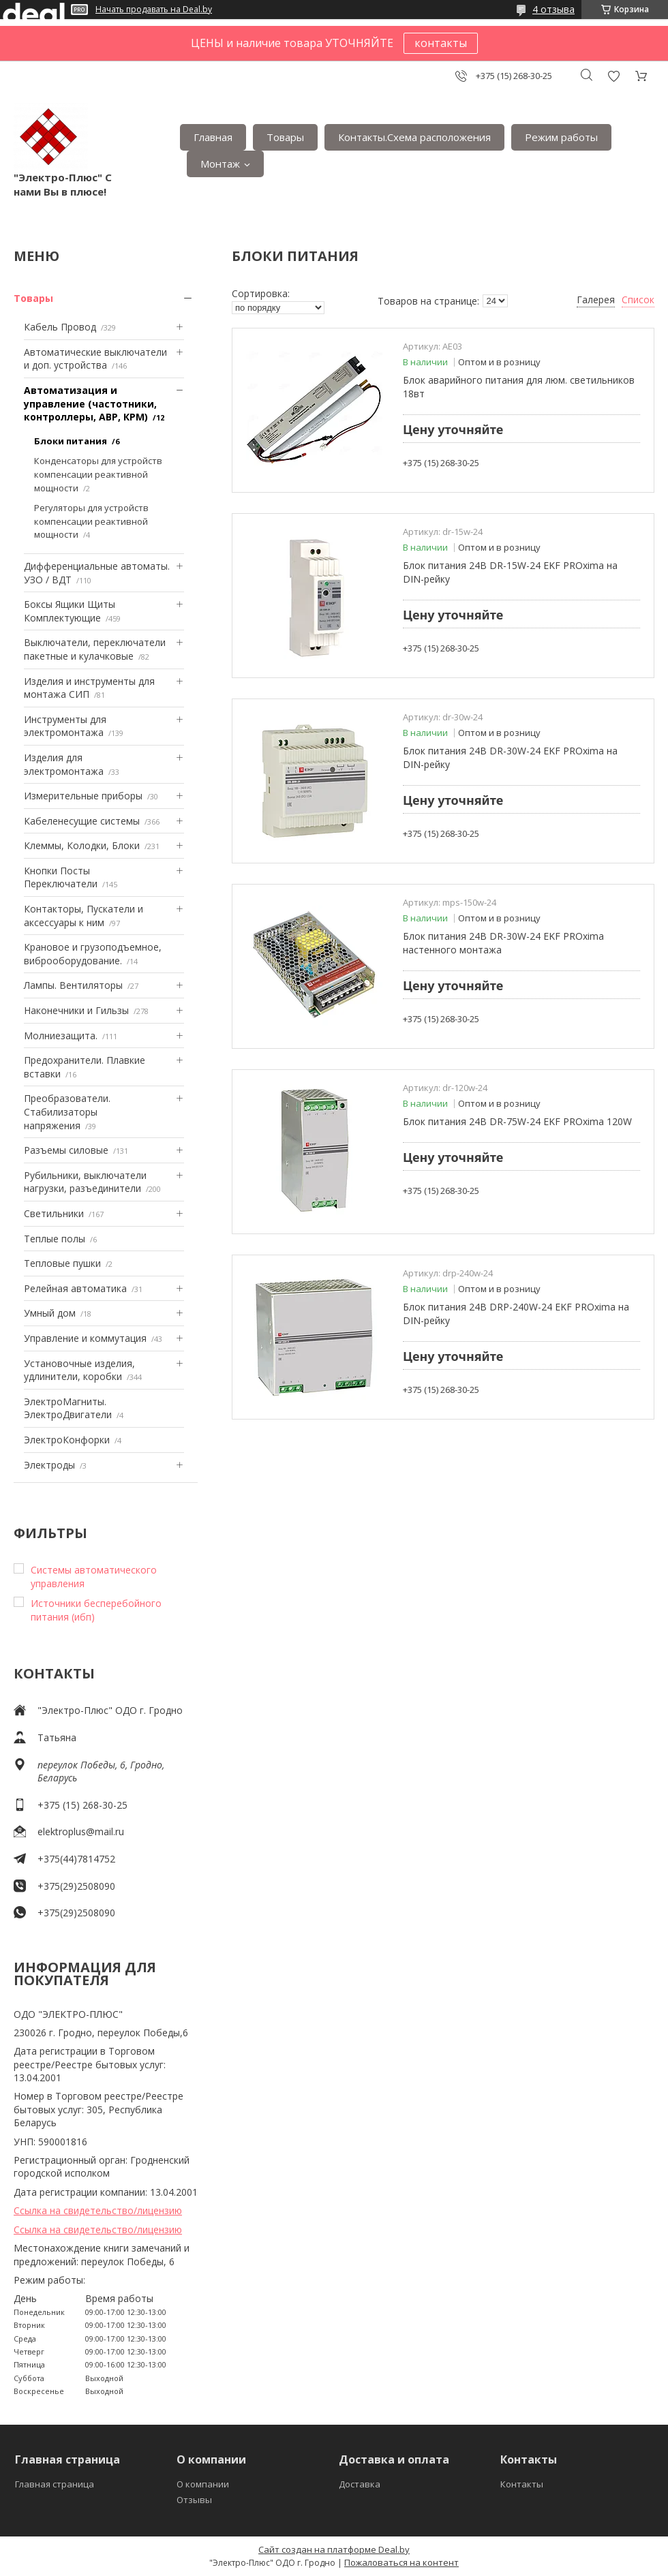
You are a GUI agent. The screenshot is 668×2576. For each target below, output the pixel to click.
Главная (213, 137)
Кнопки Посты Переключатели (60, 877)
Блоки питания (70, 441)
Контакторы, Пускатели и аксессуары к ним (83, 915)
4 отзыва (553, 9)
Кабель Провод (60, 326)
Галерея (596, 299)
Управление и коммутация (85, 1338)
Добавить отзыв (613, 76)
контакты (440, 42)
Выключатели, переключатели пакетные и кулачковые (95, 649)
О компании (203, 2484)
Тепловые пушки (62, 1263)
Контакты (521, 2484)
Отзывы (194, 2500)
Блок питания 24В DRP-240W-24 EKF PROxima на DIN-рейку (516, 1313)
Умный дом (50, 1312)
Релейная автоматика (75, 1288)
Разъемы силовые (66, 1150)
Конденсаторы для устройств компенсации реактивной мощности (98, 474)
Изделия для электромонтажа (64, 764)
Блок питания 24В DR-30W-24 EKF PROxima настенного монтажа (503, 943)
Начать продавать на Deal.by (153, 9)
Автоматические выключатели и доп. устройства (95, 359)
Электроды (49, 1464)
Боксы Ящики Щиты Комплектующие (69, 611)
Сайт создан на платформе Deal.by (334, 2549)
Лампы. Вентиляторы (73, 985)
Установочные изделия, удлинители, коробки (79, 1370)
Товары (285, 137)
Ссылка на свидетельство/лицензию (98, 2210)
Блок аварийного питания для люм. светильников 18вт (519, 386)
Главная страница (54, 2484)
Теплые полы (54, 1238)
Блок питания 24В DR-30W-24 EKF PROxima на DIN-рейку (510, 757)
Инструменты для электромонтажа (65, 726)
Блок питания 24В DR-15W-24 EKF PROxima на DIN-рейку (510, 572)
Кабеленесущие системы (82, 820)
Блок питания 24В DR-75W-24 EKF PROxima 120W (517, 1121)
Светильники (54, 1213)
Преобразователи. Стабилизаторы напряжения (67, 1111)
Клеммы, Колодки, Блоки (82, 845)
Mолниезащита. (60, 1035)
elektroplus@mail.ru (80, 1831)
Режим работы (561, 137)
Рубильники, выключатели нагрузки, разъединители (85, 1182)
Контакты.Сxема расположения (414, 137)
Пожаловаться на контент (401, 2562)
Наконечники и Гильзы (76, 1010)
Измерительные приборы (83, 795)
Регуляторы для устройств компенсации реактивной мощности (91, 521)
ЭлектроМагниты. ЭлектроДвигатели (68, 1408)
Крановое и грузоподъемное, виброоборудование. (93, 953)
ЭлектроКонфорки (67, 1439)
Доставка (359, 2484)
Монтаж (220, 163)
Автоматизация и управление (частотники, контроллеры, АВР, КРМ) (90, 403)
